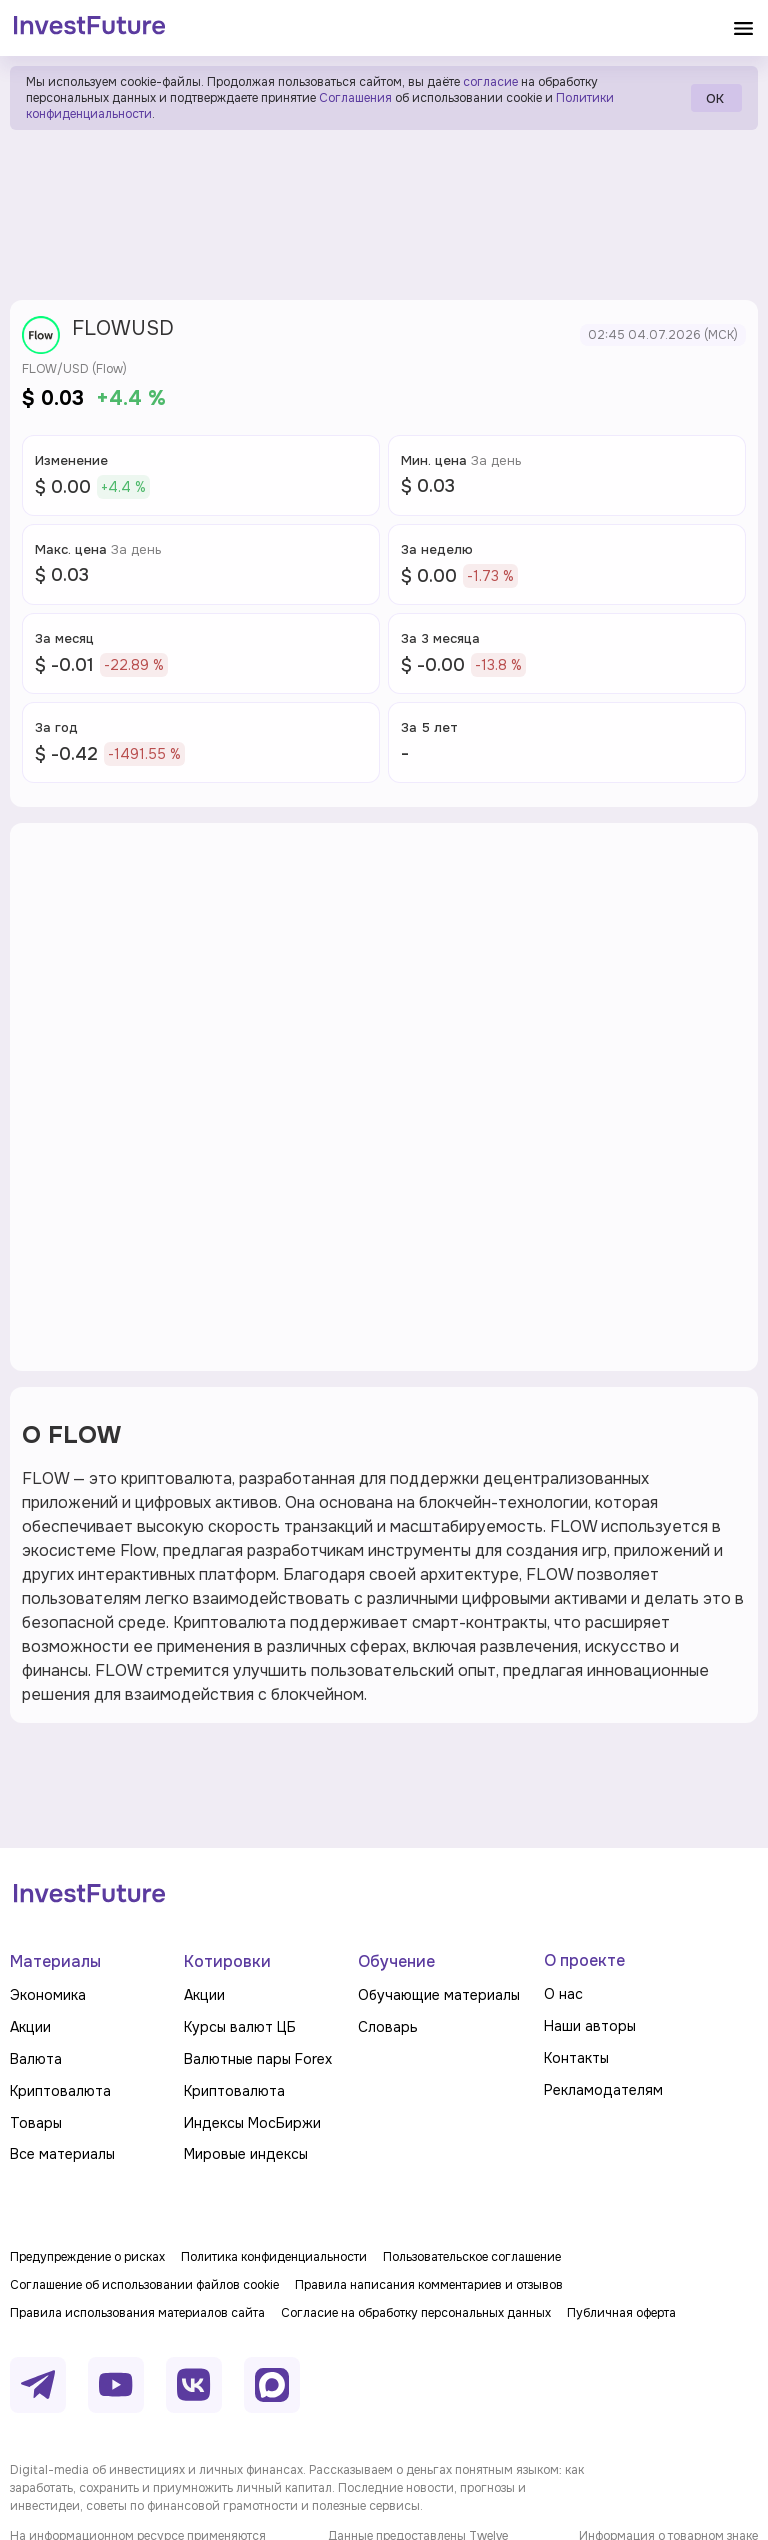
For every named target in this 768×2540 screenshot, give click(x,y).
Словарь (388, 2027)
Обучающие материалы (439, 1995)
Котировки (227, 1961)
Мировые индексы (246, 2154)
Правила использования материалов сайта (137, 2313)
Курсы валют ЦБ (240, 2027)
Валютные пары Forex (258, 2059)
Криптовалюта (60, 2091)
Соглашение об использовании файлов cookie (144, 2285)
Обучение (396, 1961)
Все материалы (62, 2154)
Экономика (48, 1995)
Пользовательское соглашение (472, 2257)
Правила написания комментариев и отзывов (429, 2285)
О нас (563, 1994)
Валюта (36, 2059)
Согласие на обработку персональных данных (416, 2313)
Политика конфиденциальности (274, 2257)
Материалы (55, 1961)
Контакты (576, 2058)
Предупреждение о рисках (87, 2257)
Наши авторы (590, 2026)
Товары (36, 2123)
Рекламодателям (603, 2090)
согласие (490, 82)
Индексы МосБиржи (252, 2123)
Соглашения (354, 98)
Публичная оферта (621, 2313)
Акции (30, 2027)
